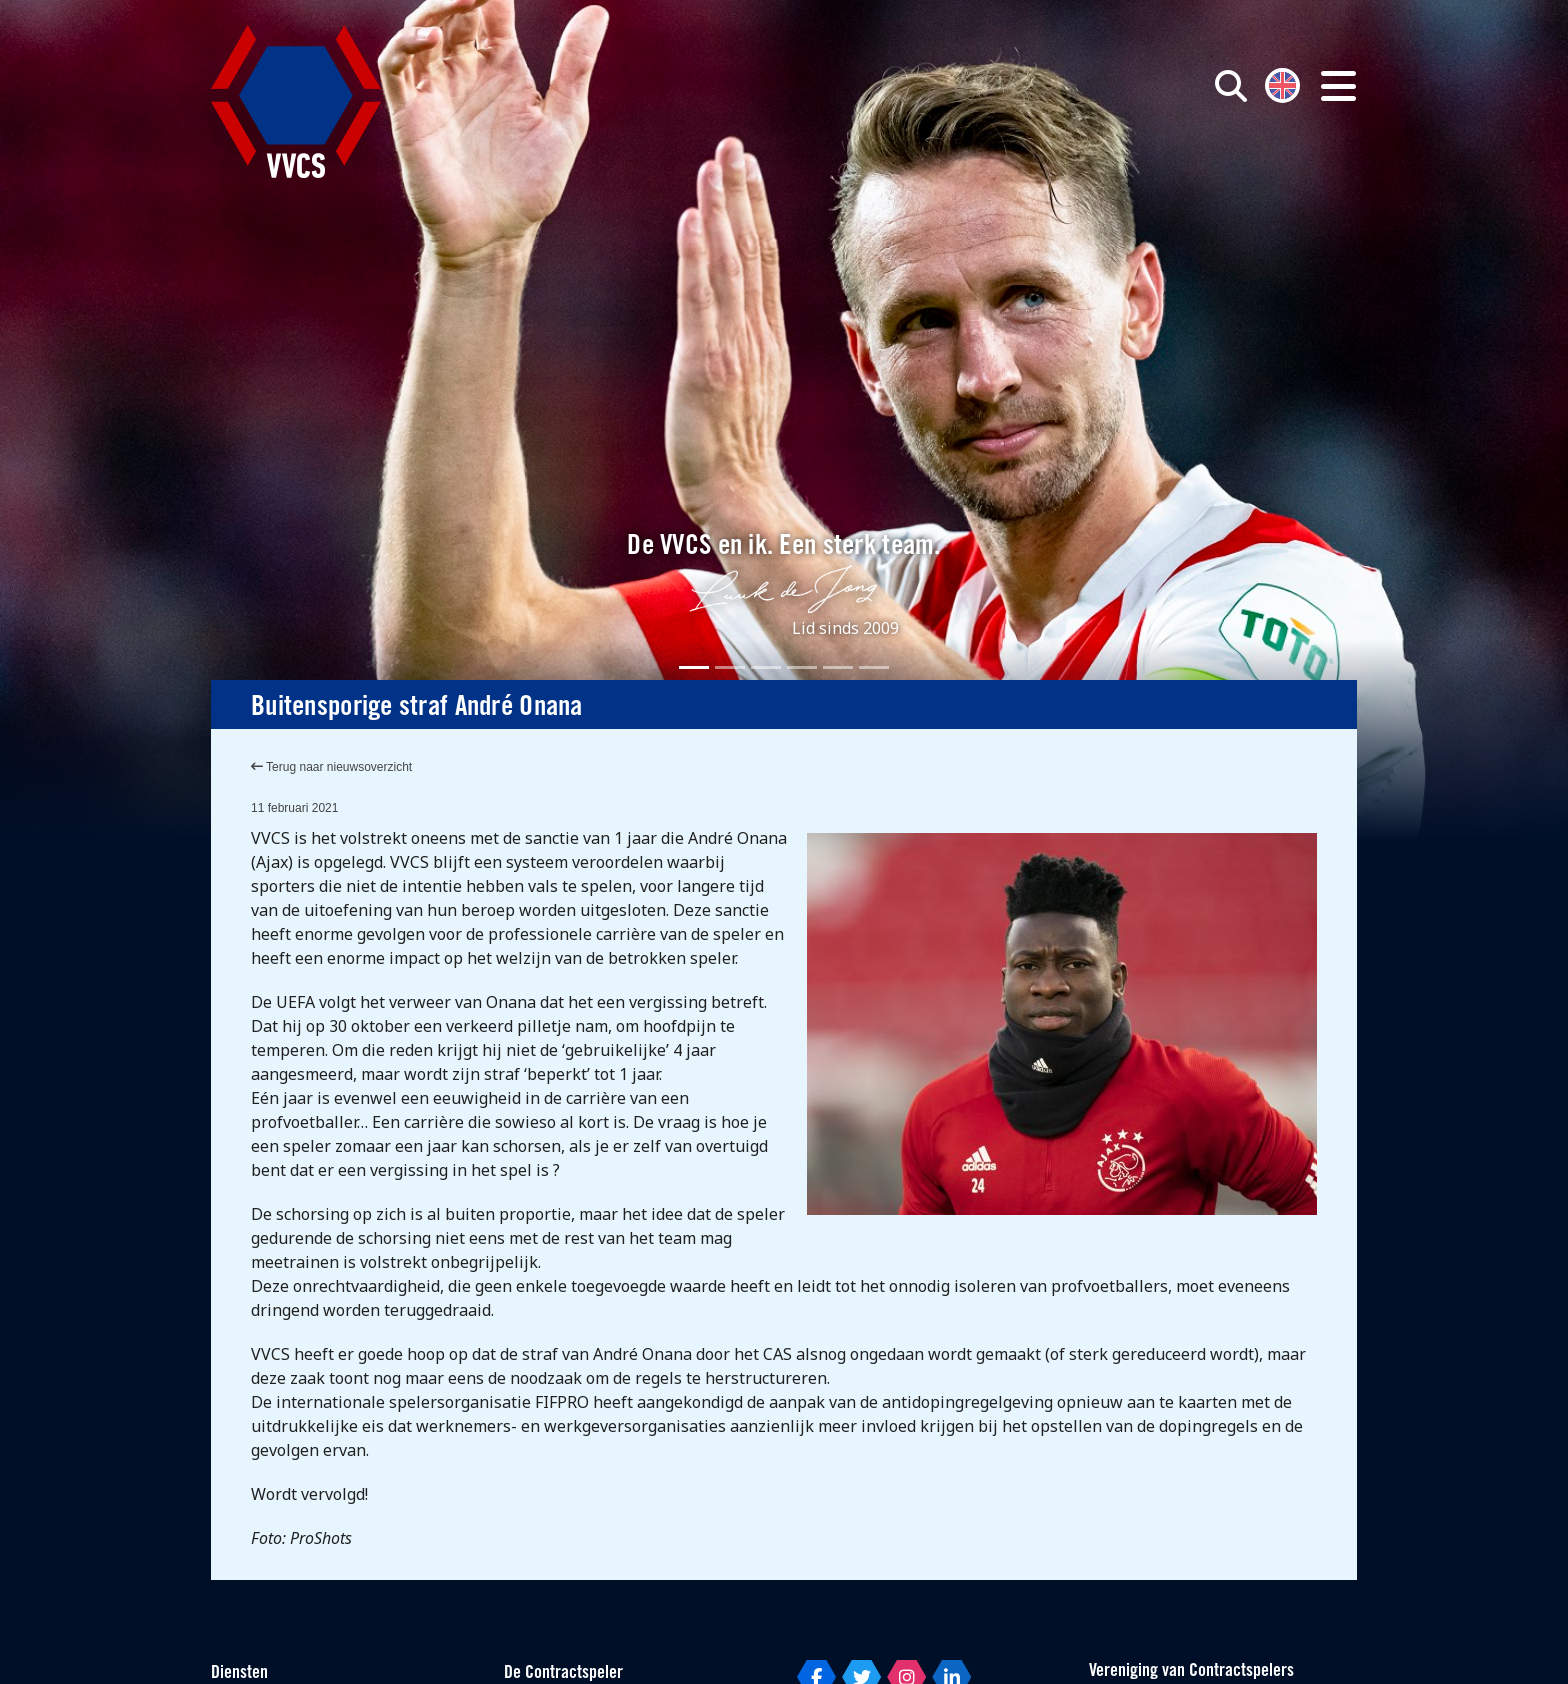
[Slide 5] (838, 667)
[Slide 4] (802, 667)
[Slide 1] (694, 667)
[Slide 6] (874, 667)
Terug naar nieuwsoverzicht (331, 767)
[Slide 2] (730, 667)
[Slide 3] (766, 667)
